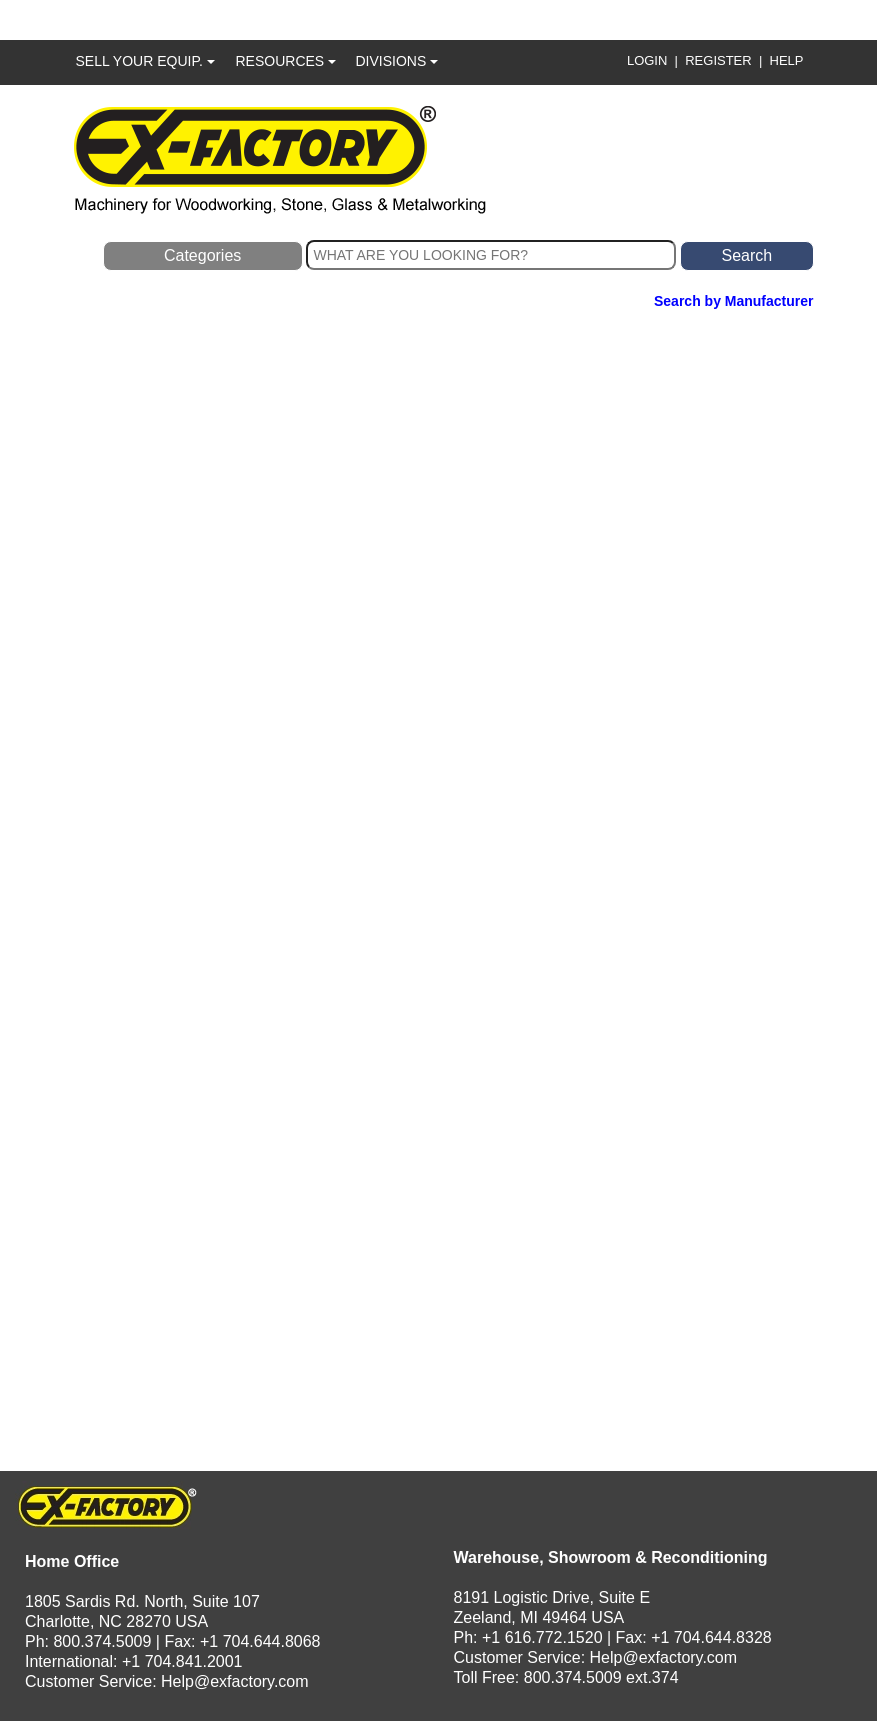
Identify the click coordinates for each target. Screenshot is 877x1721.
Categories (202, 255)
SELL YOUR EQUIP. (145, 61)
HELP (787, 60)
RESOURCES (286, 61)
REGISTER (718, 60)
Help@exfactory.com (235, 1681)
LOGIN (647, 60)
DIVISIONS (397, 61)
